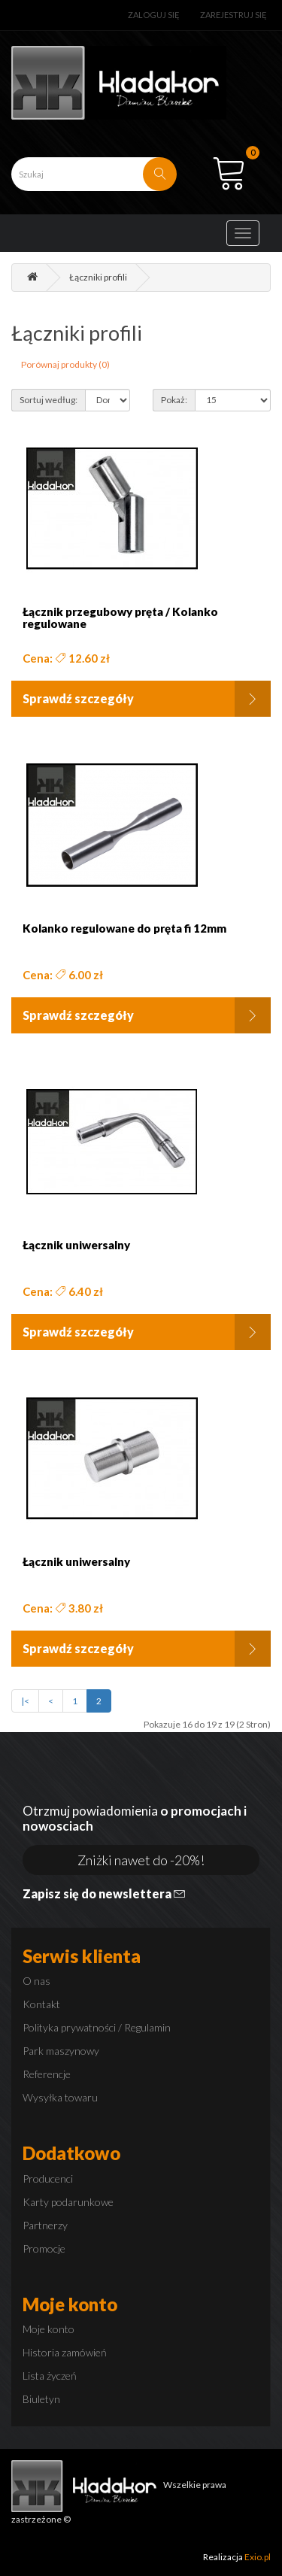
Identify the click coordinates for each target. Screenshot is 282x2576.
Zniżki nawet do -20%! (141, 1860)
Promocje (44, 2248)
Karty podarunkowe (68, 2201)
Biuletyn (41, 2398)
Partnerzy (45, 2225)
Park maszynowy (61, 2050)
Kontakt (41, 2004)
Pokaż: (174, 399)
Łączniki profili (98, 277)
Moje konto (48, 2329)
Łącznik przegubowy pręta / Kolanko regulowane (120, 617)
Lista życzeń (50, 2375)
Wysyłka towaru (60, 2097)
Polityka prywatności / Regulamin (97, 2027)
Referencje (47, 2074)
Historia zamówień (65, 2352)
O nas (36, 1980)
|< (25, 1701)
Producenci (48, 2178)
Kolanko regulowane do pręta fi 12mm (124, 928)
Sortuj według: (48, 399)
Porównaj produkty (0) (65, 364)
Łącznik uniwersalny (76, 1245)
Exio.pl (257, 2556)
